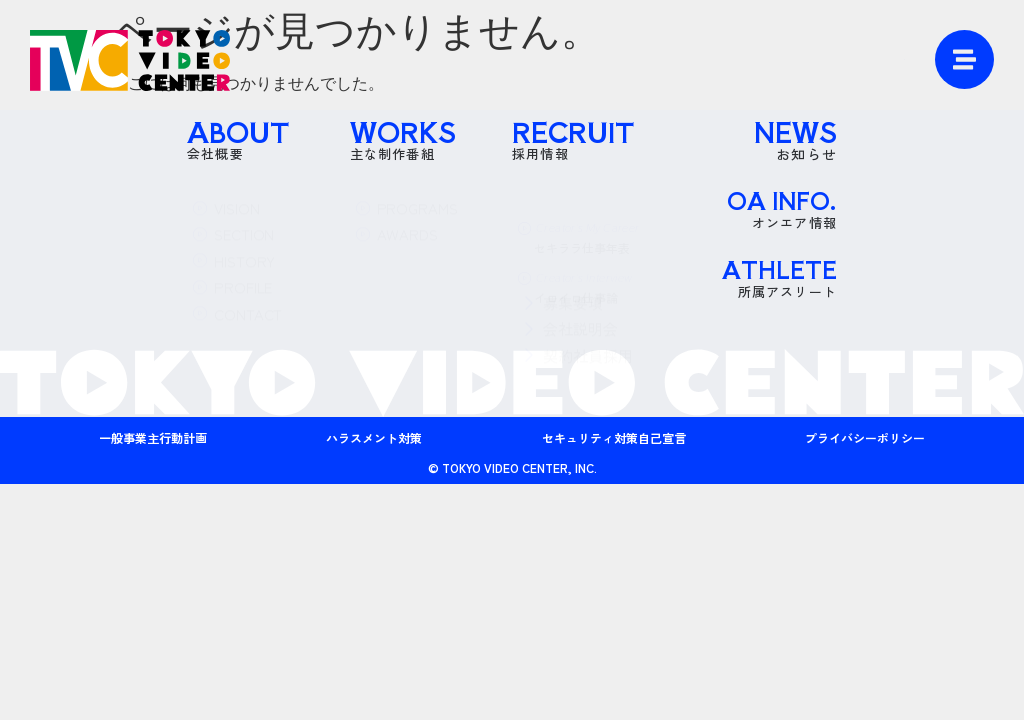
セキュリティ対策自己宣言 (614, 437)
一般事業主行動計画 (153, 437)
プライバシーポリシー (865, 437)
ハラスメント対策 (374, 437)
